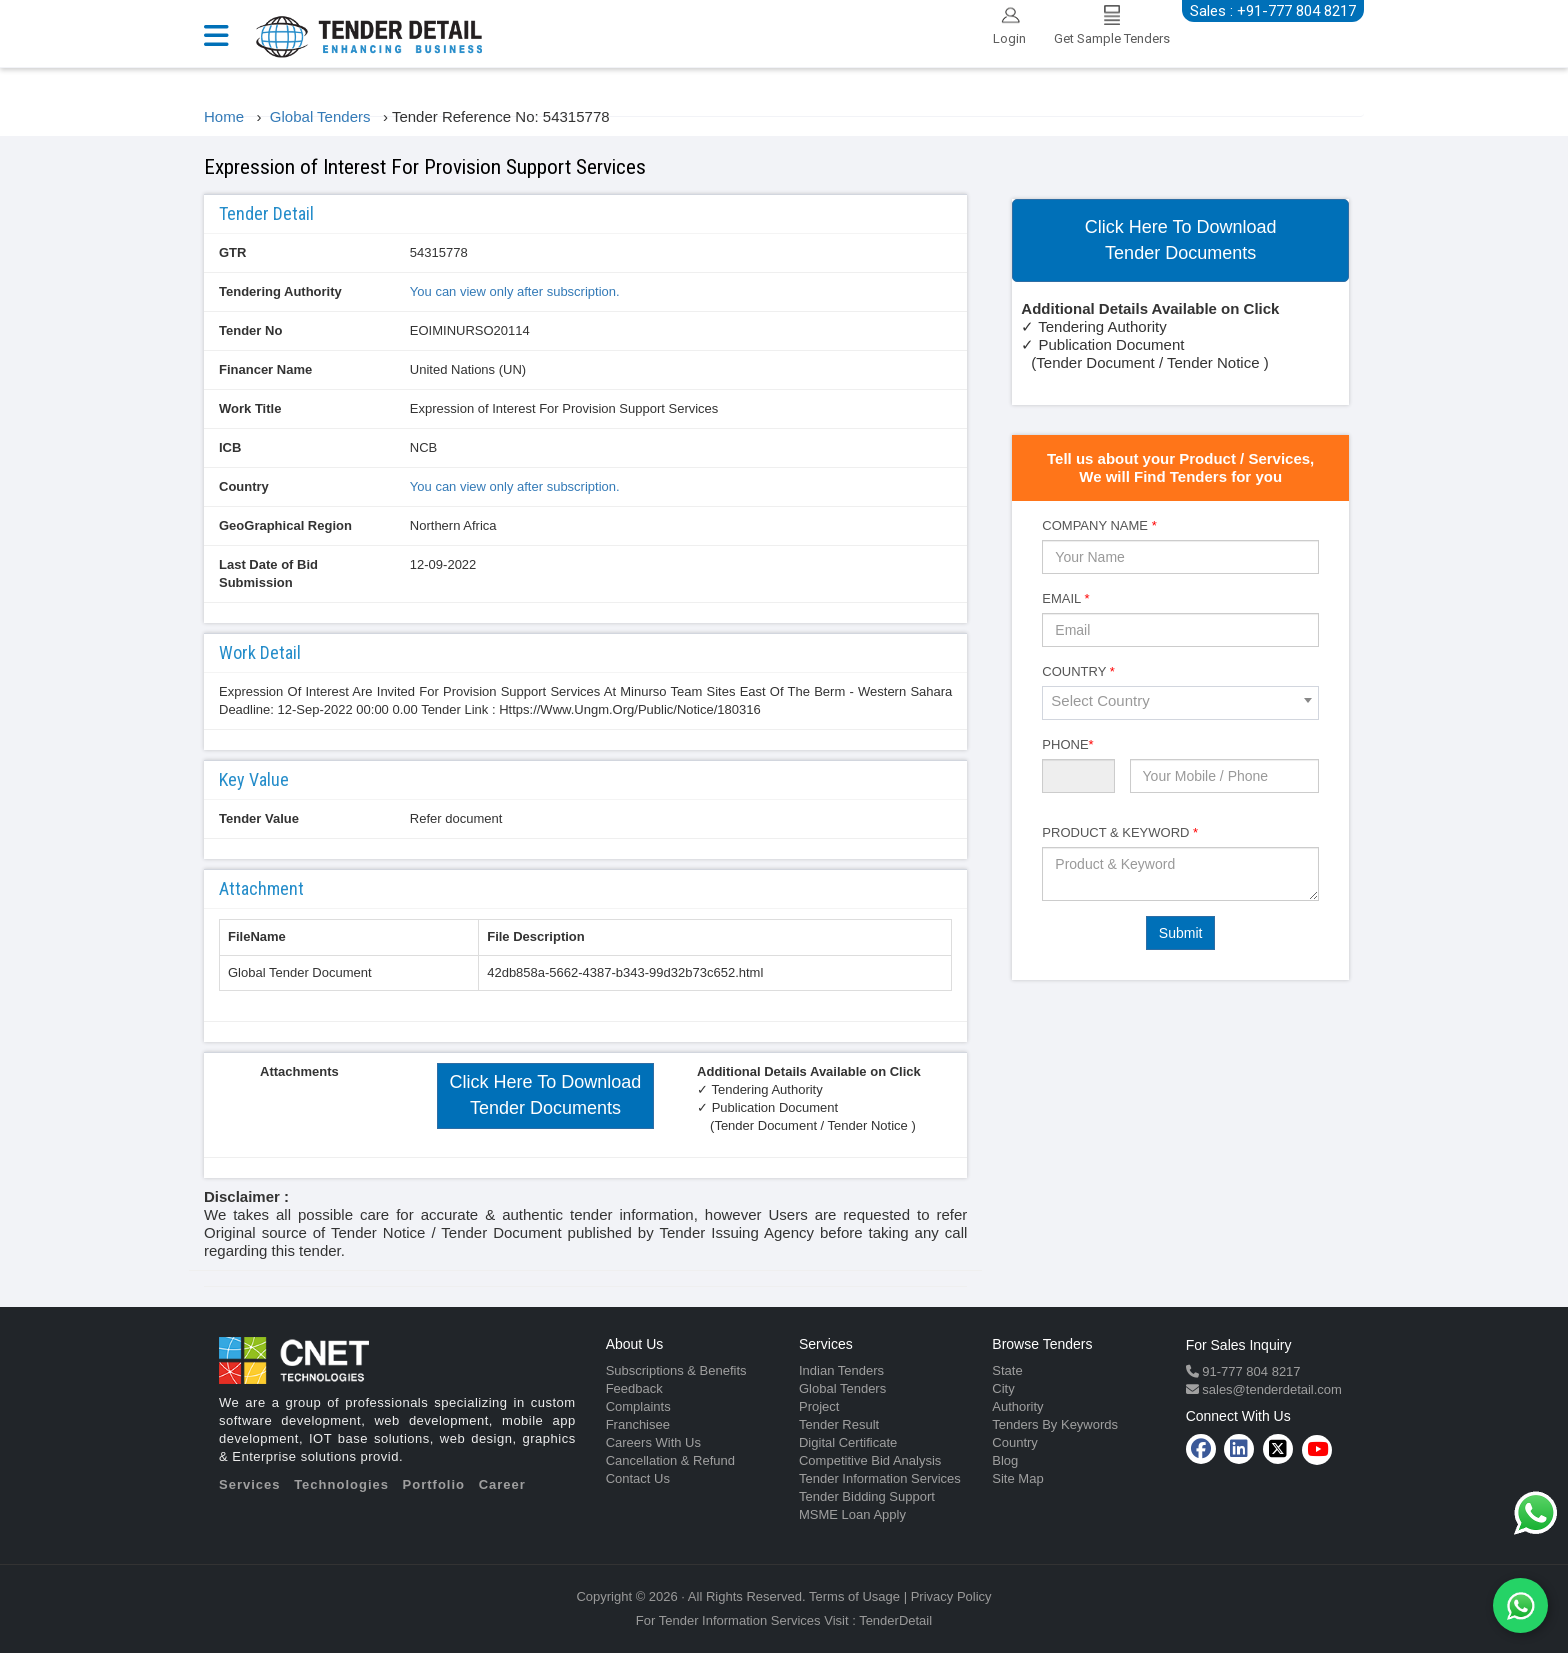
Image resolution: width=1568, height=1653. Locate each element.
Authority (1017, 1406)
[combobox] (1180, 703)
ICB (230, 447)
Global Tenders (842, 1388)
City (1003, 1388)
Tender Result (839, 1424)
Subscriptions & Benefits (676, 1370)
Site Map (1017, 1478)
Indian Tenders (841, 1370)
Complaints (638, 1406)
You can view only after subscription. (515, 291)
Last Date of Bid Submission (268, 573)
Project (819, 1406)
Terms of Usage (854, 1596)
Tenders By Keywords (1055, 1424)
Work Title (250, 408)
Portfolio (434, 1484)
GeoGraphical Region (285, 525)
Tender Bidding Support (867, 1496)
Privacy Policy (951, 1596)
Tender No (250, 330)
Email (1065, 598)
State (1007, 1370)
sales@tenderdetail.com (1270, 1389)
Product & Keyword (1120, 832)
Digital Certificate (848, 1442)
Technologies (341, 1484)
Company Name (1099, 525)
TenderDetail (895, 1620)
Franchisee (638, 1424)
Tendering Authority (280, 291)
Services (250, 1484)
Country (244, 486)
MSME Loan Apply (852, 1514)
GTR (232, 252)
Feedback (634, 1388)
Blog (1005, 1460)
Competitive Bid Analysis (870, 1460)
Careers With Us (653, 1442)
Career (502, 1484)
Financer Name (265, 369)
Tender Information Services (880, 1478)
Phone (1067, 744)
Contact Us (638, 1478)
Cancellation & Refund (670, 1460)
